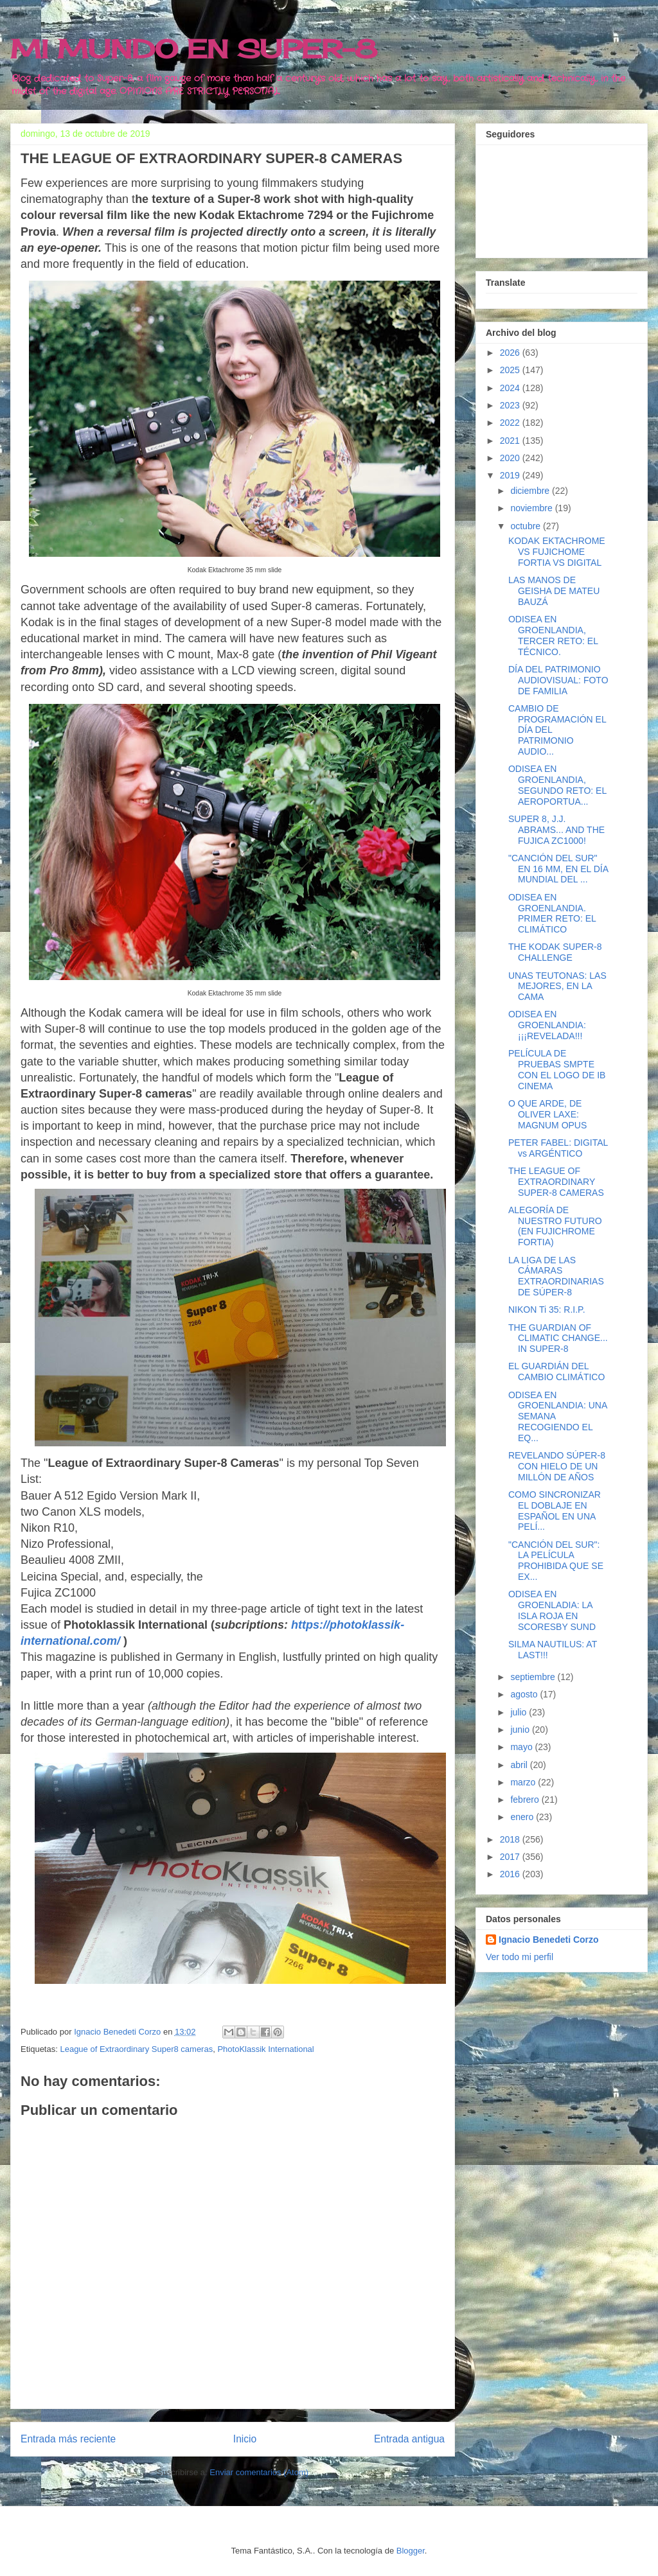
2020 (511, 458)
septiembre (533, 1677)
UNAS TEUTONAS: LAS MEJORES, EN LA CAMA (557, 986)
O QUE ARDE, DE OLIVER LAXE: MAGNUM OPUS (547, 1114)
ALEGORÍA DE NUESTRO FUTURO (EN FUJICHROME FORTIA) (555, 1226)
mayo (522, 1747)
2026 (511, 352)
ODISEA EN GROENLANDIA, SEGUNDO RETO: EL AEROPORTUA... (557, 785)
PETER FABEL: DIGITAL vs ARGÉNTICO (558, 1148)
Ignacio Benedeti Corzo (549, 1939)
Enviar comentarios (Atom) (258, 2472)
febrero (525, 1799)
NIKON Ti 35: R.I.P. (546, 1309)
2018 (511, 1839)
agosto (525, 1694)
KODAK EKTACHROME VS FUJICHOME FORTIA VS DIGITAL (556, 552)
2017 (511, 1857)
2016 (511, 1874)
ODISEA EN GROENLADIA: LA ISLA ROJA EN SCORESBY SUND (552, 1610)
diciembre (531, 491)
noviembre (532, 508)
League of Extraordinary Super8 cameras (136, 2049)
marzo (524, 1782)
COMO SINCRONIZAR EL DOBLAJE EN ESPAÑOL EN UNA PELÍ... (554, 1510)
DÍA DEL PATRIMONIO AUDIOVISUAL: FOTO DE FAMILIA (558, 680)
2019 (511, 475)
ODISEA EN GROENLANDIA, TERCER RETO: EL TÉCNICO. (553, 635)
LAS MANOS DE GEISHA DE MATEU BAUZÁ (554, 591)
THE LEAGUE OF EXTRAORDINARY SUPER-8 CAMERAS (556, 1182)
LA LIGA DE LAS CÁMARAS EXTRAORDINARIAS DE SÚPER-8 (556, 1276)
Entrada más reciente (68, 2438)
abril (519, 1765)
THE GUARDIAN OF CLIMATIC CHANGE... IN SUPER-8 (558, 1338)
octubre (526, 526)
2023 (511, 405)
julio (519, 1712)
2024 (511, 388)
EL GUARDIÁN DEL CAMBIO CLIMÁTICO (556, 1371)
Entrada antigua (409, 2438)
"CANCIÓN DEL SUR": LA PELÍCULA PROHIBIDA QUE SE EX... (555, 1560)
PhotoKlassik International (265, 2049)
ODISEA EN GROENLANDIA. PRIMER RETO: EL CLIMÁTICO (552, 913)
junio (520, 1729)
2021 (511, 440)
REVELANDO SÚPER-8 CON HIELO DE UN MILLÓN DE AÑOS (556, 1466)
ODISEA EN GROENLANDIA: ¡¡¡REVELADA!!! (547, 1025)
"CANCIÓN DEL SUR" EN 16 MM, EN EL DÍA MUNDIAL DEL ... (558, 869)
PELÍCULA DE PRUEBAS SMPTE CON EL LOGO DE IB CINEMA (556, 1069)
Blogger (410, 2550)
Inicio (244, 2438)
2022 (511, 422)
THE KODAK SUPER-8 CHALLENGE (554, 952)
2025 (511, 370)
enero (523, 1817)
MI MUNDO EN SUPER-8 (193, 49)
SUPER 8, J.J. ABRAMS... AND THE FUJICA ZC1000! (556, 830)
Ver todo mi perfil (519, 1957)
